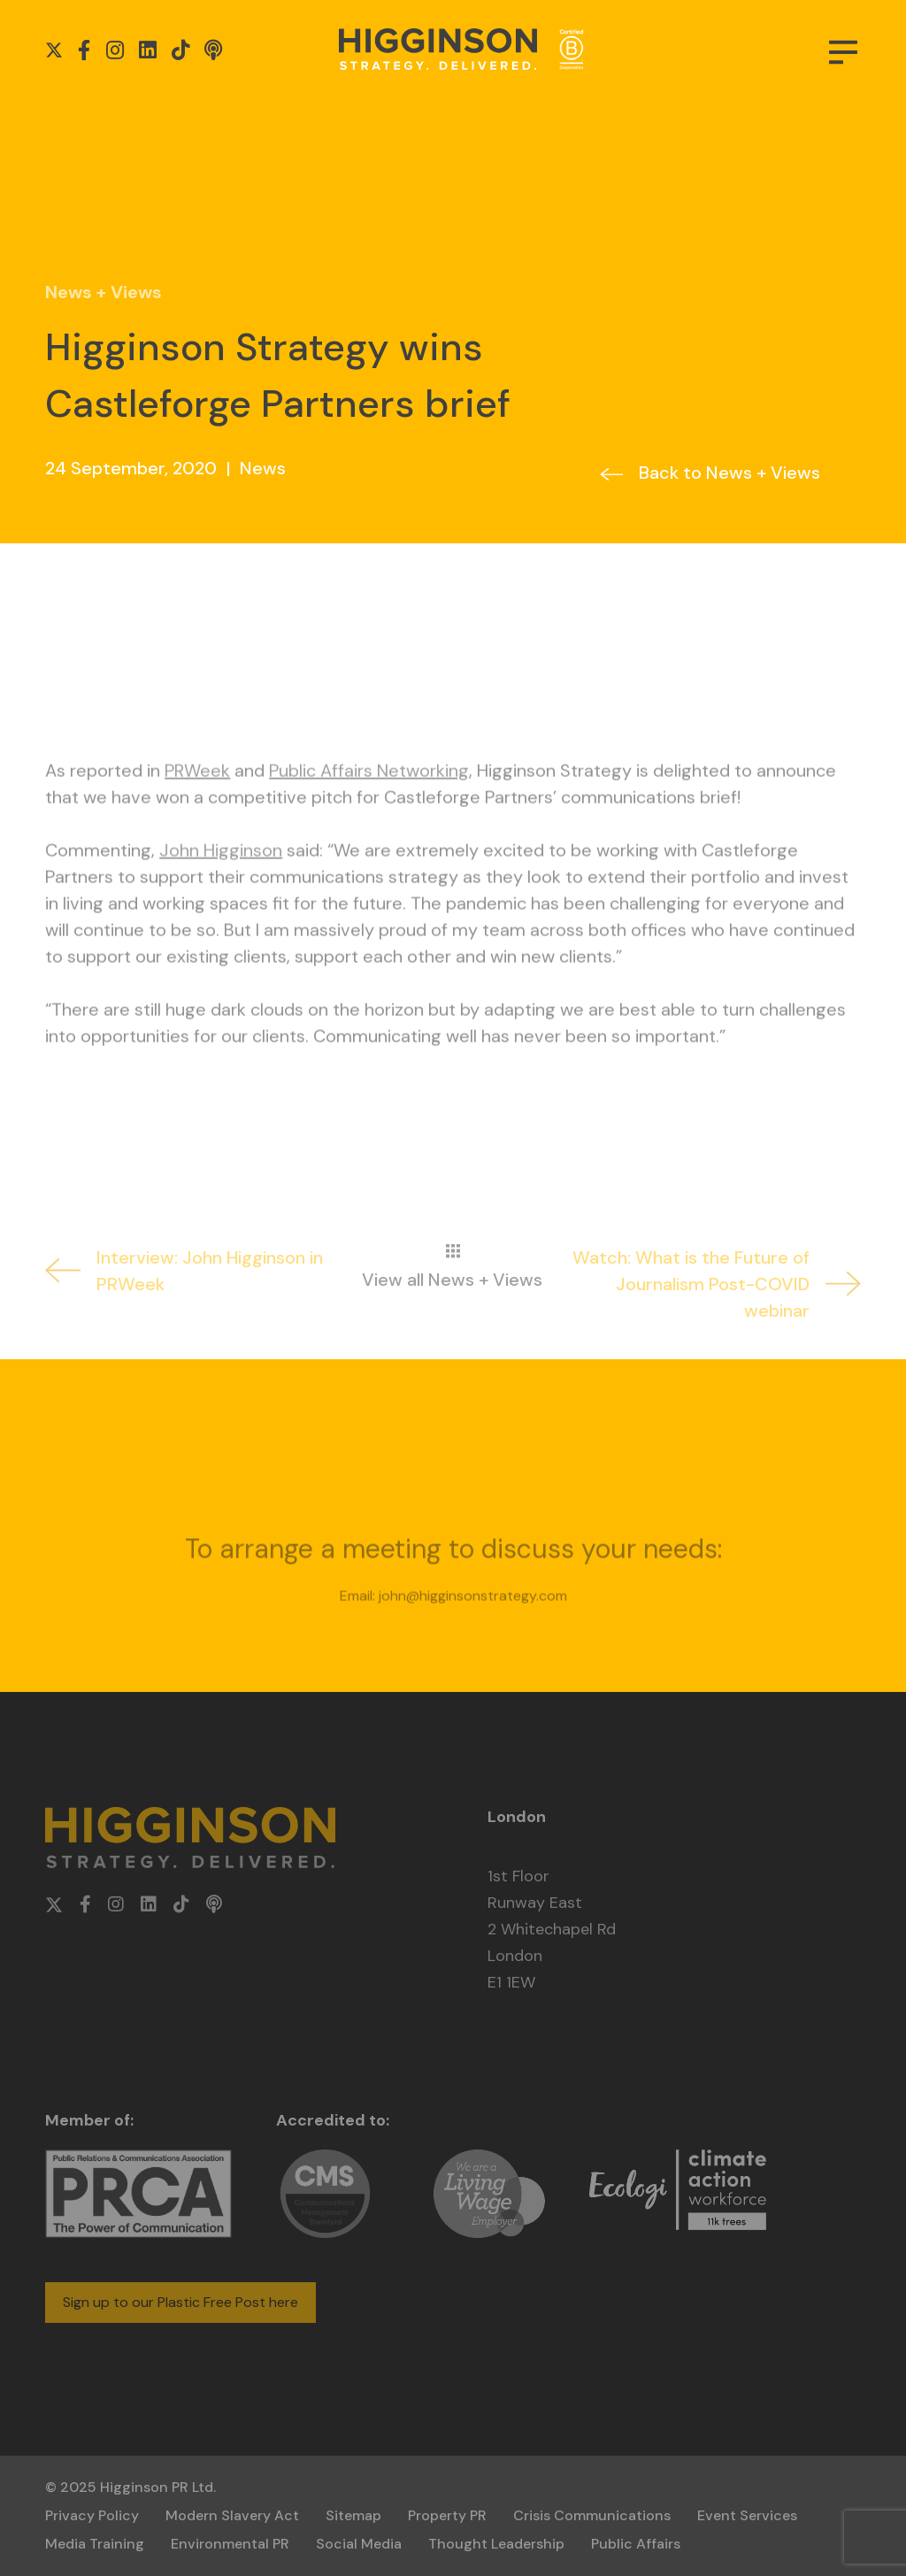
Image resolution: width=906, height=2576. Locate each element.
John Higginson (220, 892)
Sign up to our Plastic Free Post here (180, 2302)
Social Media (359, 2543)
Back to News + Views (729, 472)
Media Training (94, 2543)
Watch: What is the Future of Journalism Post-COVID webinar (716, 1326)
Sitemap (353, 2515)
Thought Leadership (496, 2543)
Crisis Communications (592, 2515)
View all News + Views (452, 1321)
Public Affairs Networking (369, 813)
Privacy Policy (92, 2515)
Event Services (747, 2515)
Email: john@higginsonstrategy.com (453, 1638)
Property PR (447, 2515)
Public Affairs (635, 2543)
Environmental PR (230, 2543)
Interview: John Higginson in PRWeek (184, 1313)
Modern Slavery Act (232, 2515)
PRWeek (197, 813)
